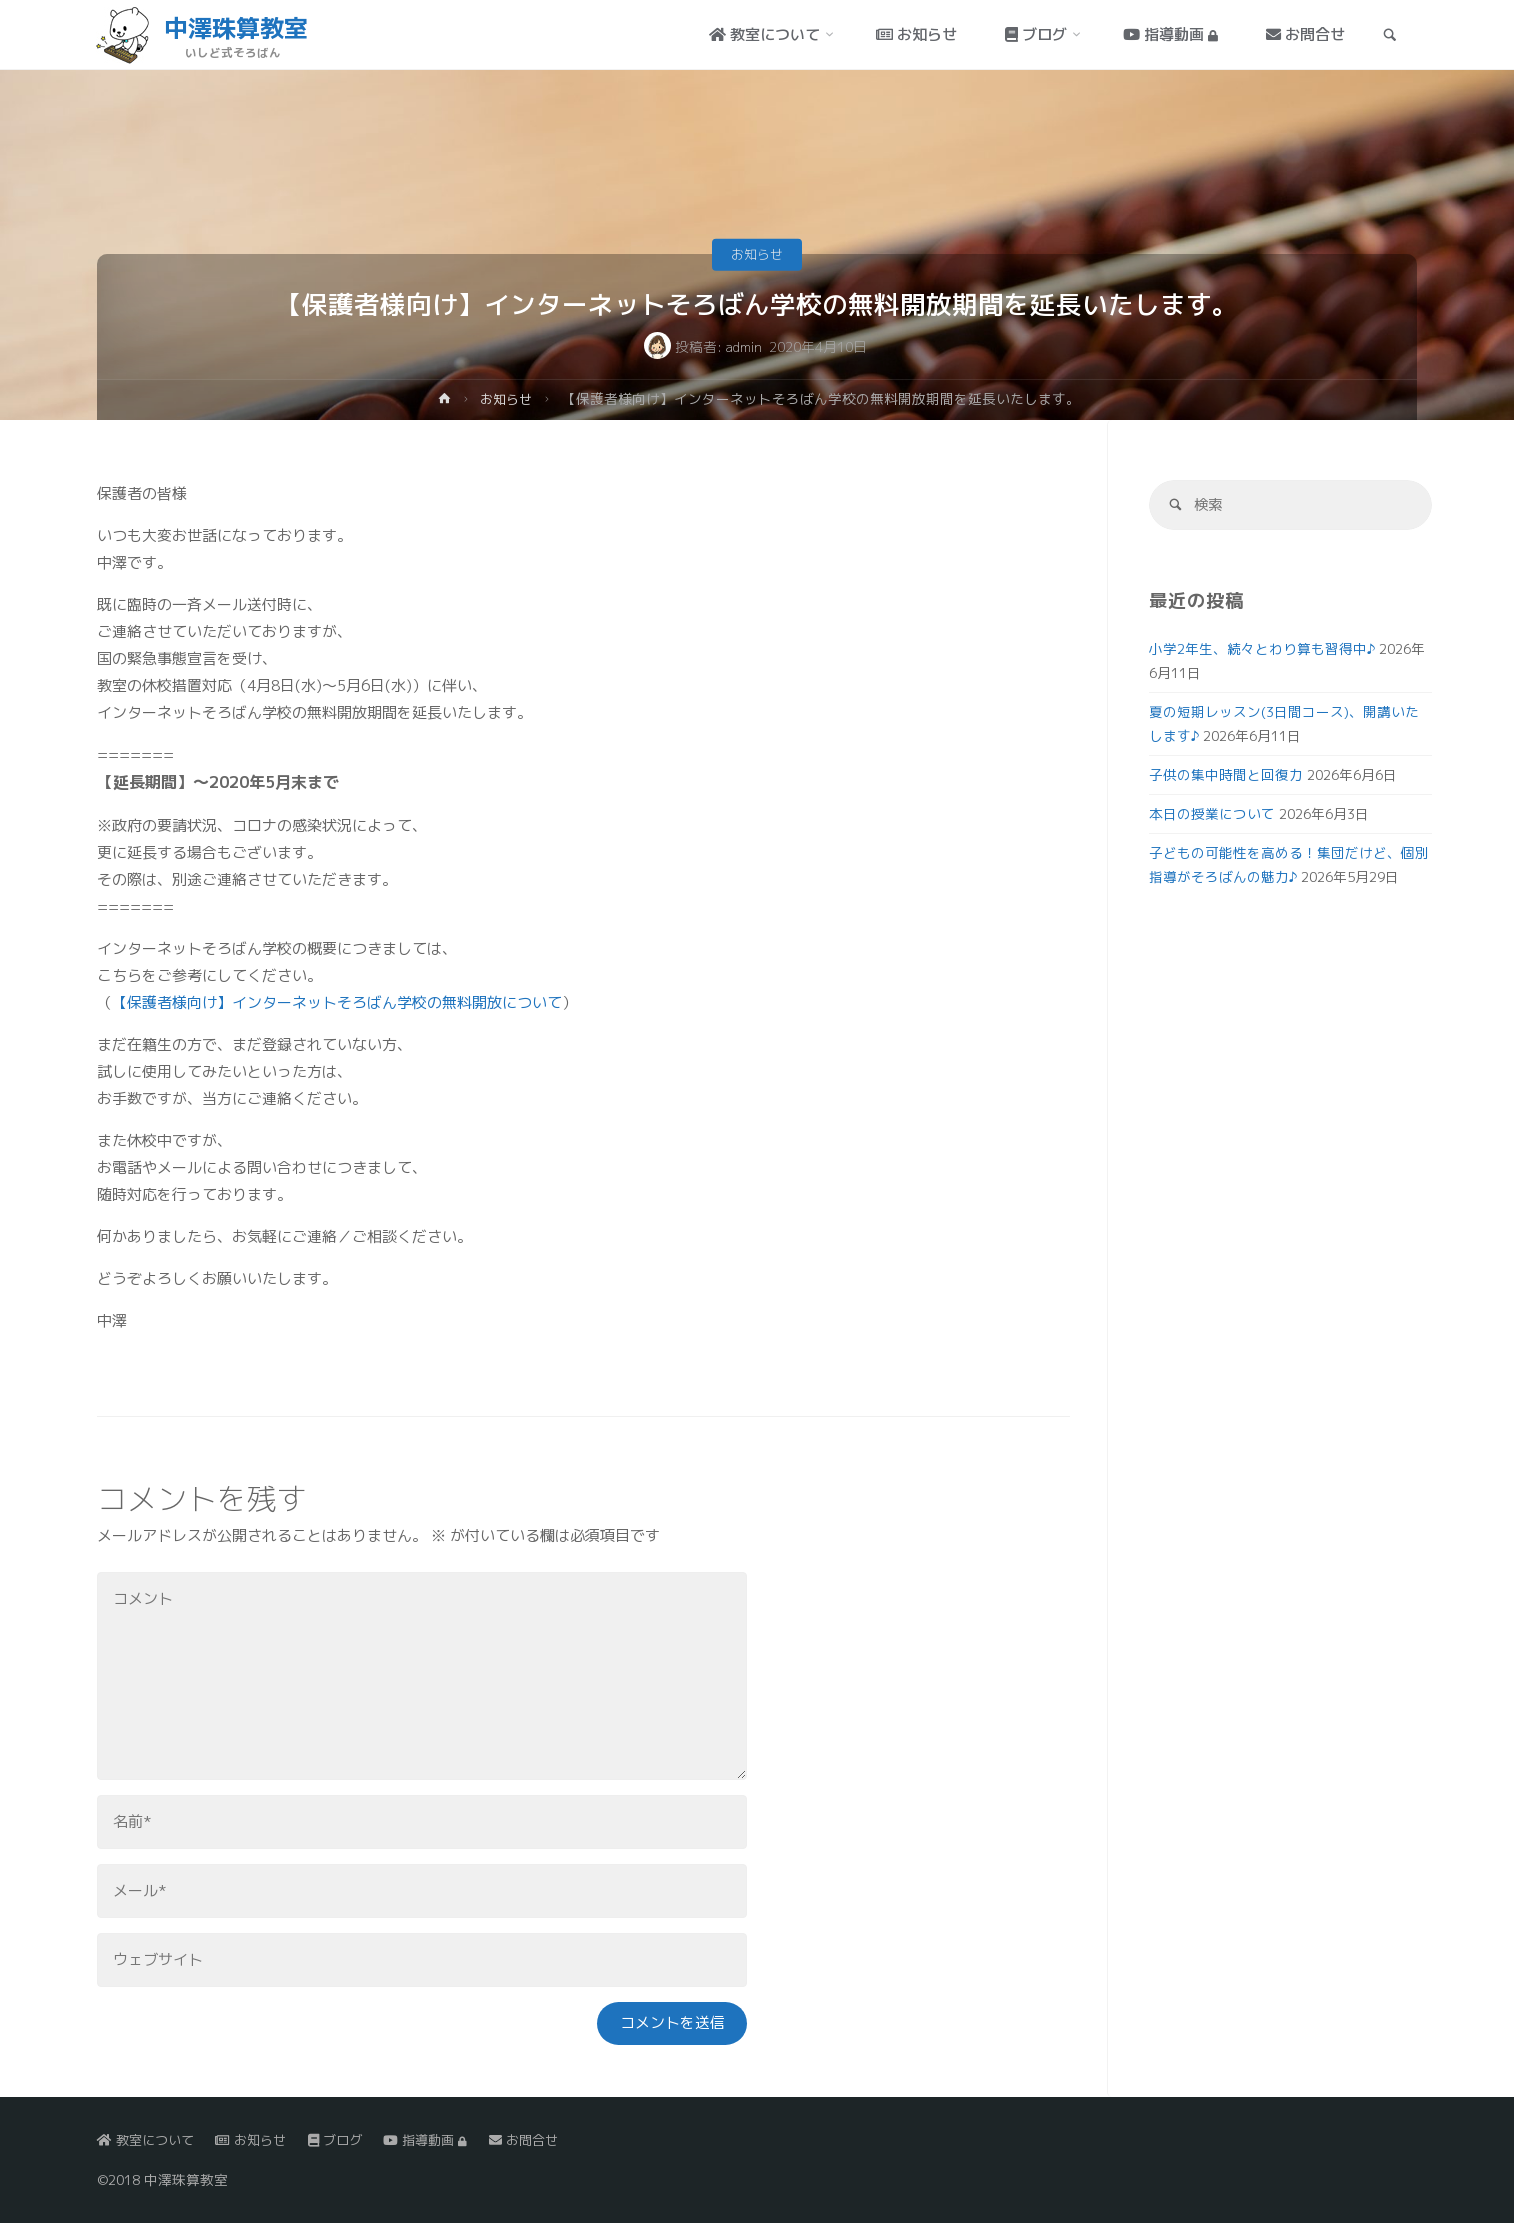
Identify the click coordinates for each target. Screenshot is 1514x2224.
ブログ (348, 2140)
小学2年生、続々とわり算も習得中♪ (1262, 650)
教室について (148, 2140)
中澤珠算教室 (238, 28)
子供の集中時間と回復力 (1226, 776)
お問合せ (546, 2140)
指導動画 (443, 2140)
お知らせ (757, 253)
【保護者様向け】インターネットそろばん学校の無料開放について (337, 1002)
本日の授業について (1212, 815)
